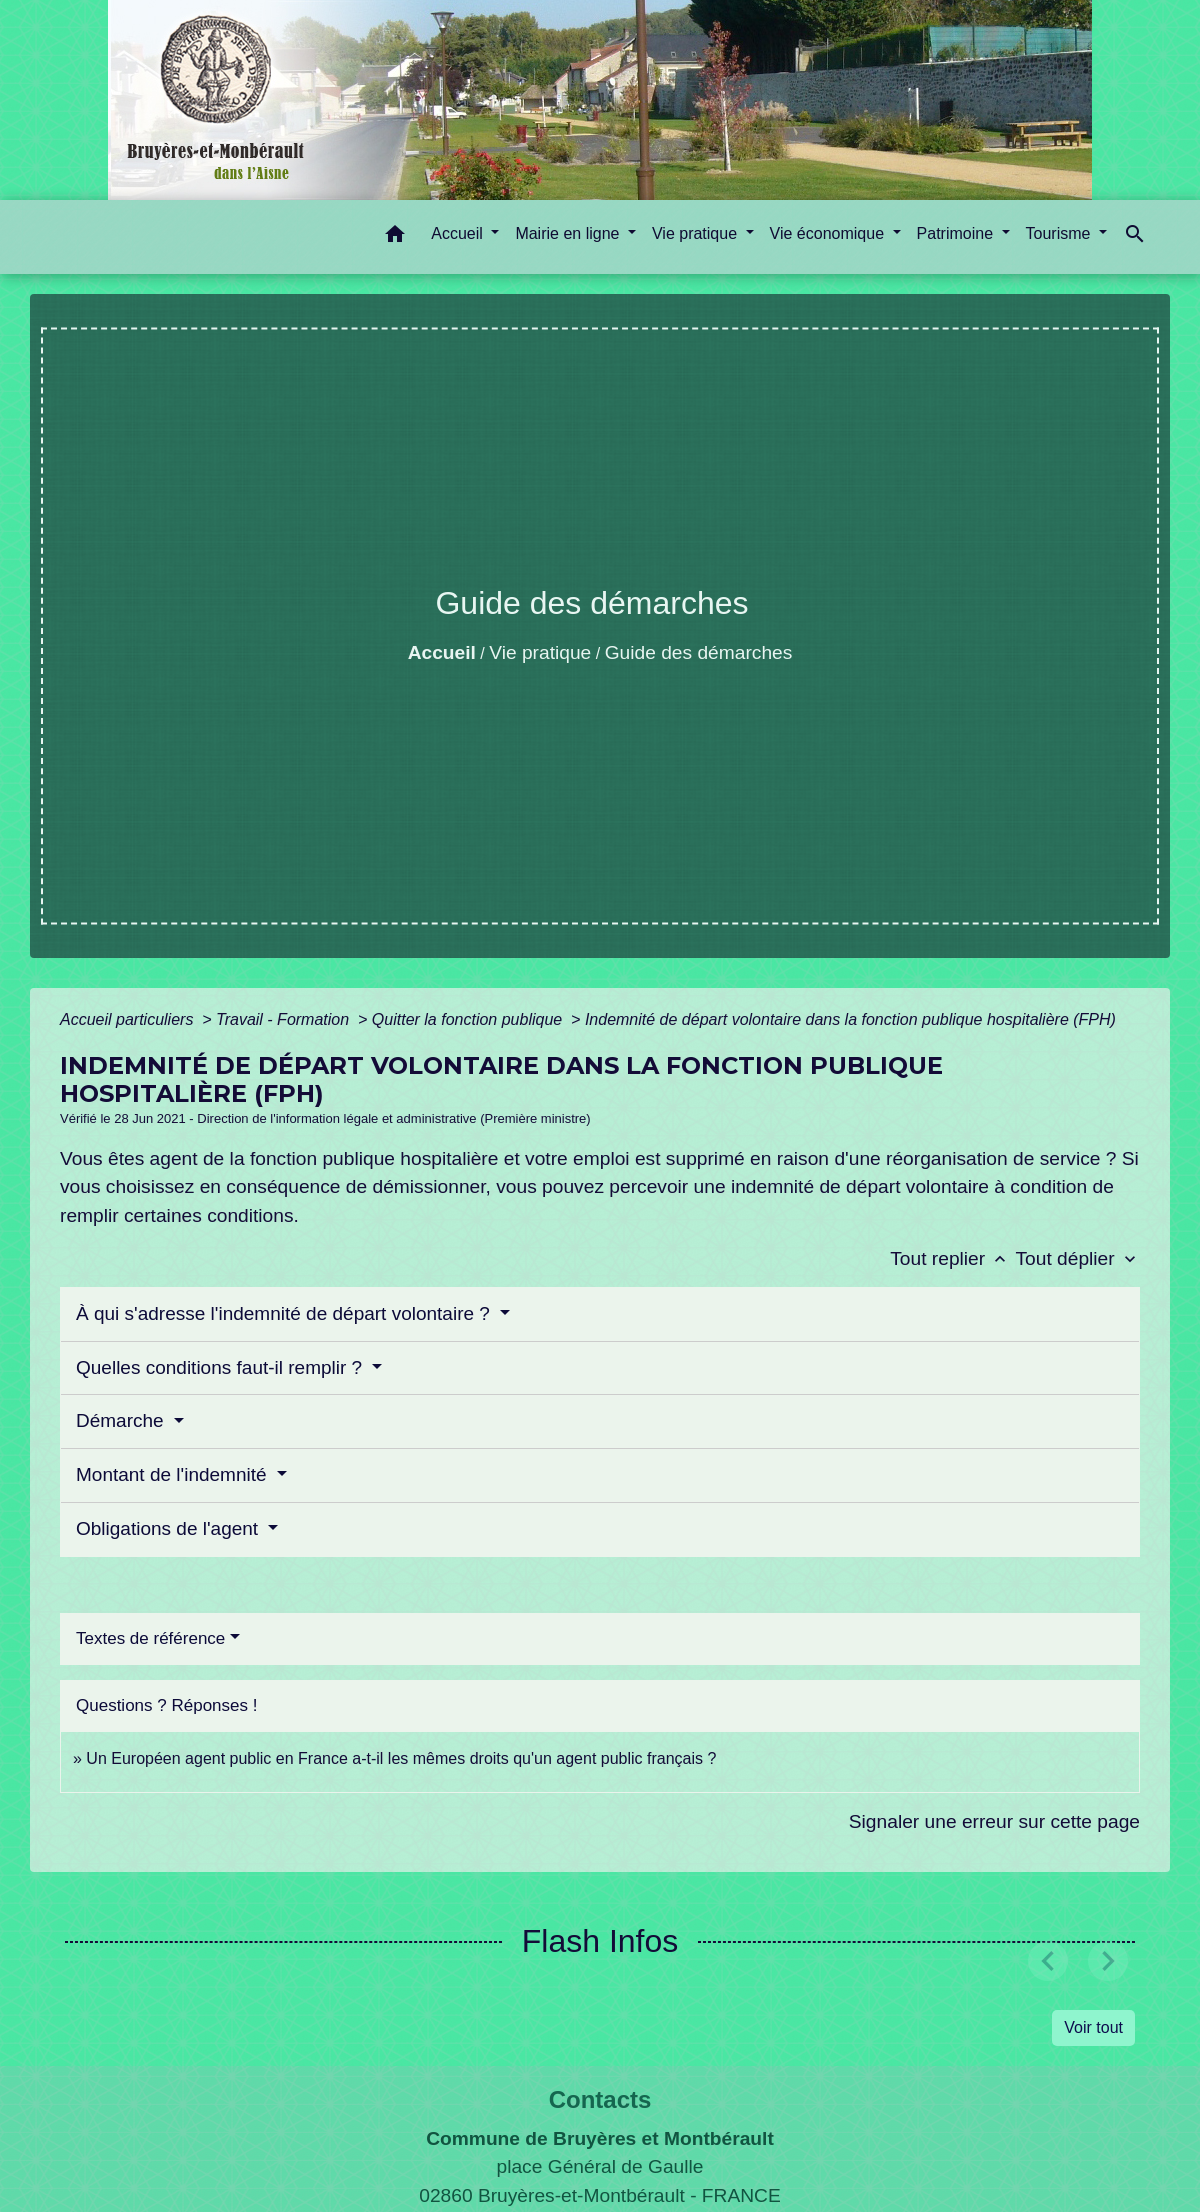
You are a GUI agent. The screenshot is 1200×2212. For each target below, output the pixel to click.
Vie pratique (540, 652)
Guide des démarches (699, 652)
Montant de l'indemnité (174, 1474)
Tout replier (952, 1258)
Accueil (442, 652)
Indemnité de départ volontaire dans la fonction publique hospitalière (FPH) (850, 1019)
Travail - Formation (285, 1019)
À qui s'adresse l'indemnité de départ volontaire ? (285, 1313)
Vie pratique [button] (697, 233)
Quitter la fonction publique (469, 1019)
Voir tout (1093, 2027)
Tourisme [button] (1060, 233)
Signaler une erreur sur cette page (994, 1821)
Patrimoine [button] (957, 233)
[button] (395, 237)
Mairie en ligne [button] (569, 233)
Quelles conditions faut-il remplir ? (221, 1367)
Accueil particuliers (129, 1019)
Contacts (600, 2099)
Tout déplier (1077, 1258)
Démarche (122, 1420)
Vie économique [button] (829, 233)
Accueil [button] (459, 233)
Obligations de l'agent (169, 1528)
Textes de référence (150, 1638)
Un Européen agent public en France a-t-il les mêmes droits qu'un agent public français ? (401, 1758)
